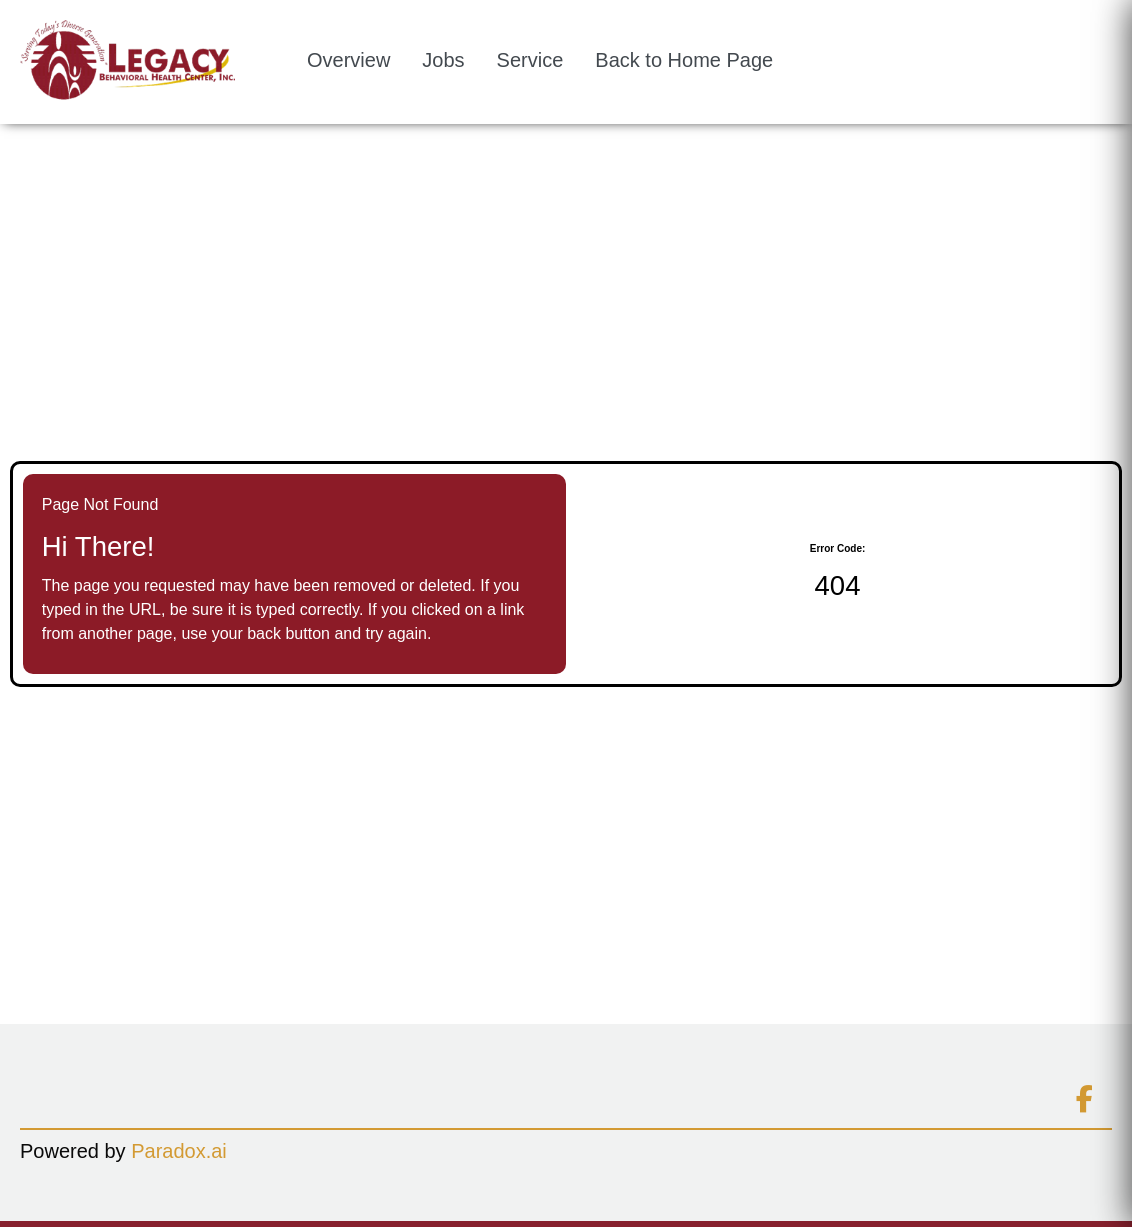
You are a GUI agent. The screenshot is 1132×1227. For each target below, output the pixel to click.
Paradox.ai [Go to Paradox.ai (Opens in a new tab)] (179, 1151)
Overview (348, 60)
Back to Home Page (684, 60)
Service (530, 60)
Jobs (443, 60)
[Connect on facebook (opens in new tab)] (1084, 1100)
